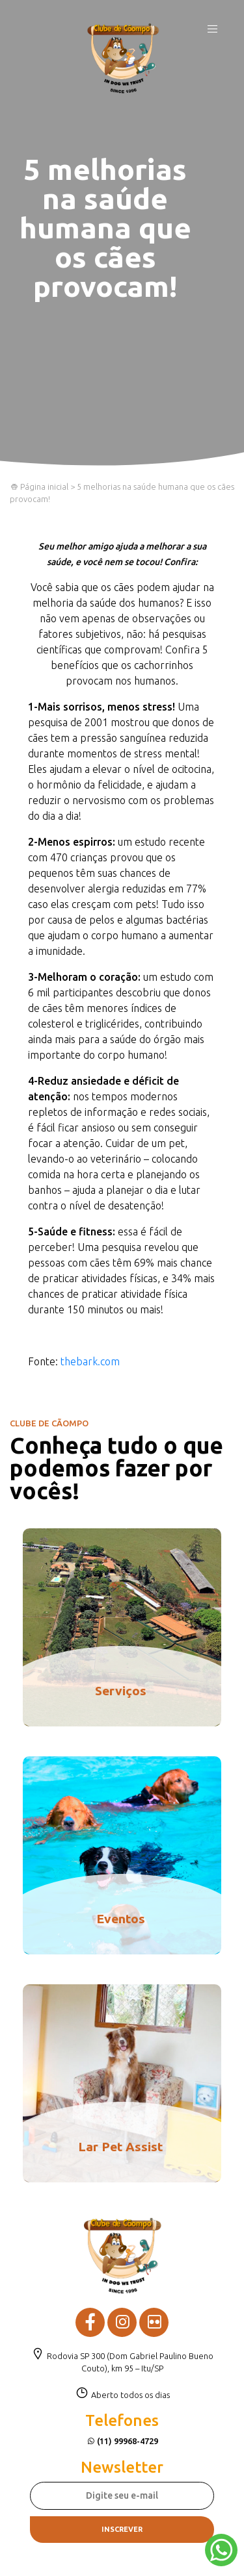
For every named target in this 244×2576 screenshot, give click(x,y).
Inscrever (122, 2529)
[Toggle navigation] (213, 32)
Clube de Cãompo (123, 58)
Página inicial (39, 486)
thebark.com (90, 1361)
